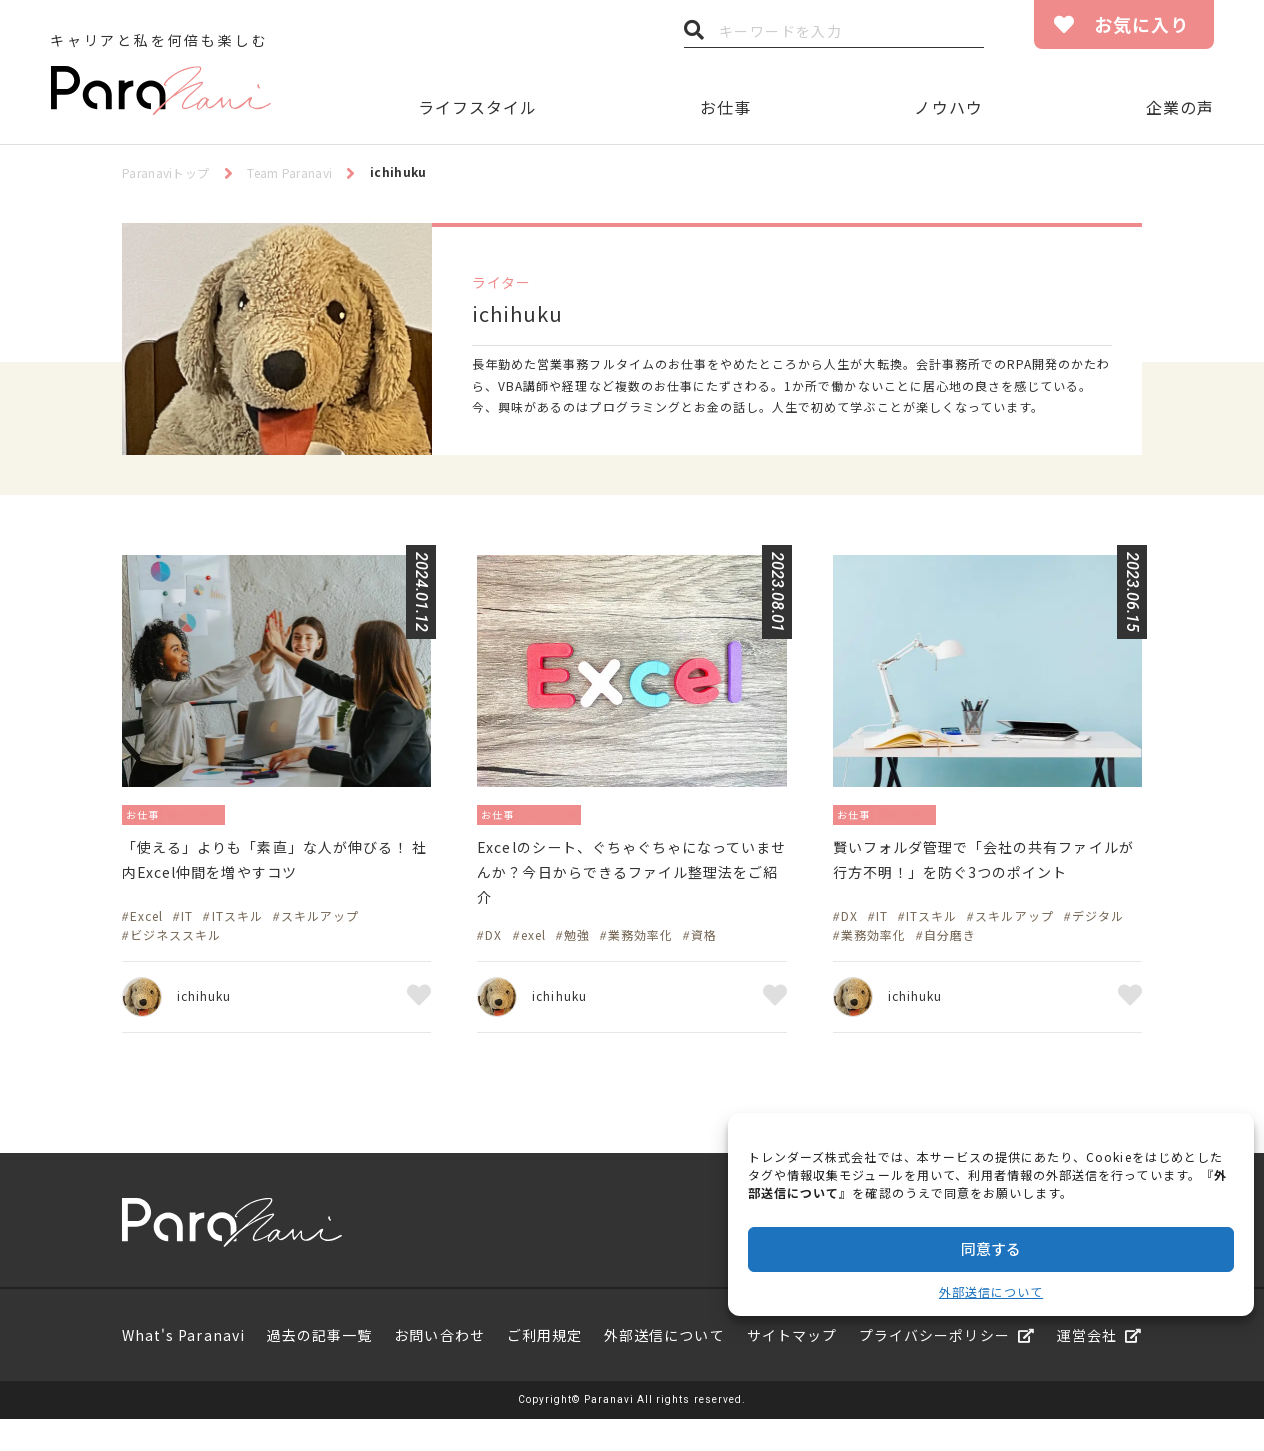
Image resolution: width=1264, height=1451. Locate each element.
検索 (694, 35)
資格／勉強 (210, 813)
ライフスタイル (477, 107)
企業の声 (1180, 107)
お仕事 (725, 107)
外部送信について (991, 1291)
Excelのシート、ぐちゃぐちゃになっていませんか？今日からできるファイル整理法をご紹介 (628, 880)
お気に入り (1141, 24)
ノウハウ (948, 107)
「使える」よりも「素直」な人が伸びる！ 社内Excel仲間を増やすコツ (274, 865)
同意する (991, 1248)
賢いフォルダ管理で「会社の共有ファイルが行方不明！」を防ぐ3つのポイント (985, 880)
